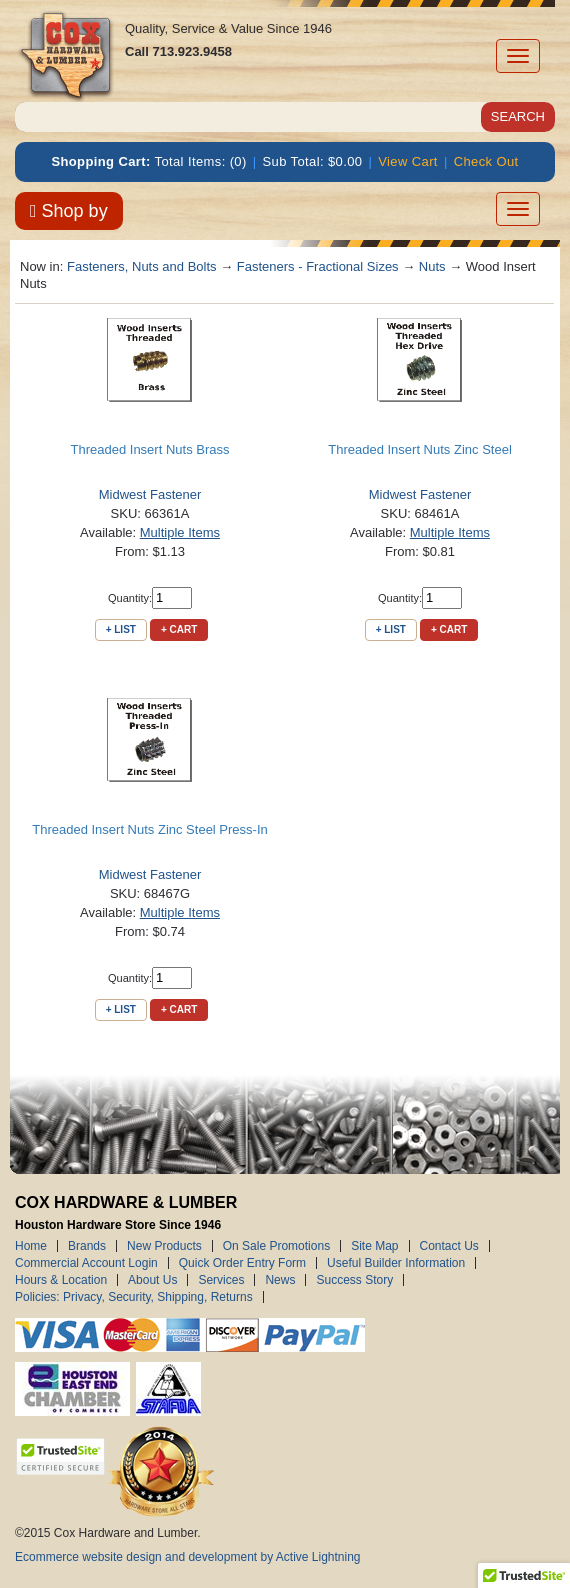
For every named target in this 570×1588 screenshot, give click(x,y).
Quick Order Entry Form (242, 1263)
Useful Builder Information (396, 1263)
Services (221, 1280)
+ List (121, 629)
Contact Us (449, 1246)
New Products (164, 1246)
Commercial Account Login (86, 1263)
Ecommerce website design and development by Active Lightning (188, 1557)
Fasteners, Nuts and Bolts (142, 266)
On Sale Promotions (276, 1246)
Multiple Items (180, 532)
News (280, 1280)
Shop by (69, 211)
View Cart (408, 161)
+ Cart (179, 629)
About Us (152, 1280)
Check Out (486, 161)
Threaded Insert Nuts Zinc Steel (420, 449)
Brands (87, 1246)
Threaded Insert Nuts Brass (150, 449)
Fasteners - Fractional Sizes (318, 266)
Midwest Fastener (150, 494)
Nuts (432, 266)
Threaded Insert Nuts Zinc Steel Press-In (150, 829)
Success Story (354, 1280)
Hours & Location (61, 1280)
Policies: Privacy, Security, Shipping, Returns (134, 1297)
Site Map (374, 1246)
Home (31, 1246)
